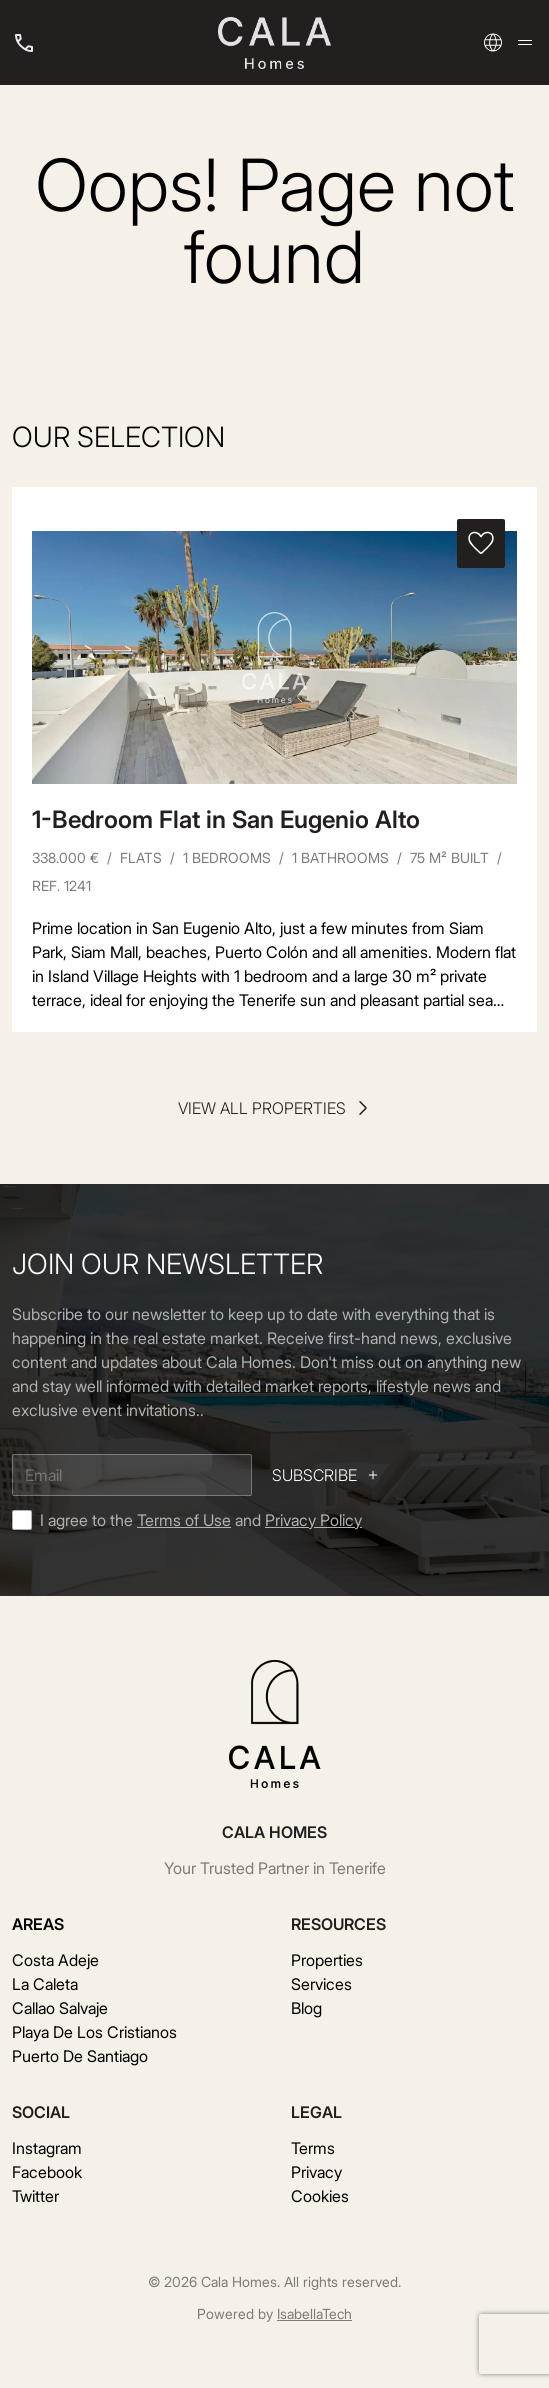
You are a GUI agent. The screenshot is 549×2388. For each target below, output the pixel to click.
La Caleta (45, 1984)
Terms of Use (184, 1520)
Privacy (316, 2172)
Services (321, 1984)
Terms (313, 2148)
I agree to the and (201, 1520)
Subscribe (326, 1475)
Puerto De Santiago (80, 2056)
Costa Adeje (55, 1960)
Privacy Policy (313, 1520)
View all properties (275, 1108)
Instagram (47, 2148)
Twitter (35, 2196)
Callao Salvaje (60, 2008)
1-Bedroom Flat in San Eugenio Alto (226, 819)
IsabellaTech (314, 2313)
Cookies (320, 2196)
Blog (306, 2008)
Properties (327, 1960)
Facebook (47, 2172)
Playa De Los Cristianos (94, 2032)
